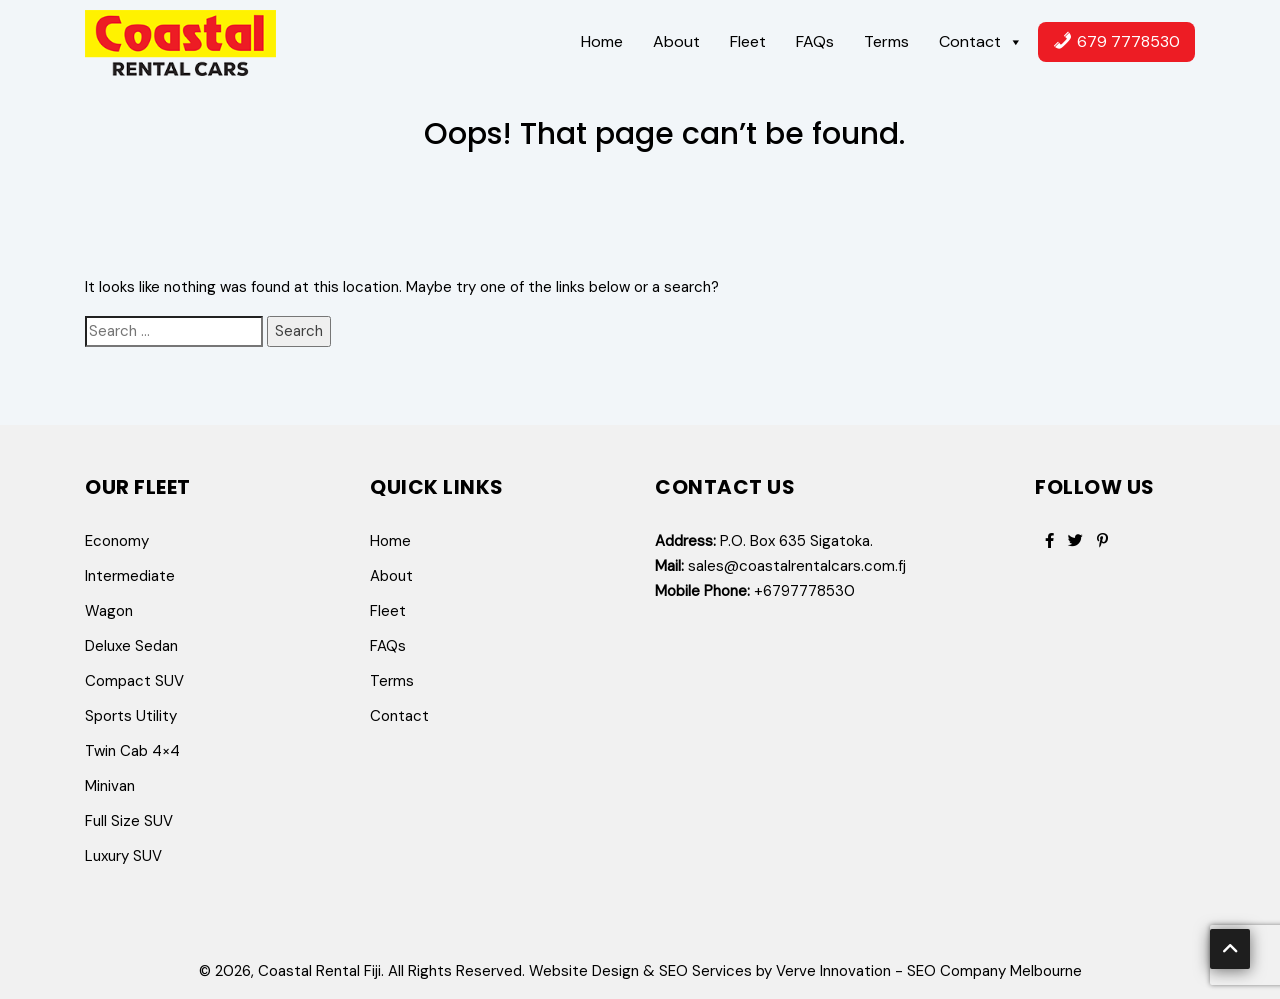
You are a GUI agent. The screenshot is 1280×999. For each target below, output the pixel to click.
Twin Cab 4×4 (132, 751)
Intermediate (130, 576)
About (676, 41)
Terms (886, 41)
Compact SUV (134, 681)
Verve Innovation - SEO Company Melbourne (929, 971)
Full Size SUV (129, 821)
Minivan (110, 786)
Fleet (748, 41)
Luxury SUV (123, 856)
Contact (981, 42)
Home (602, 41)
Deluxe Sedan (131, 646)
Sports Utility (131, 716)
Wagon (109, 611)
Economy (117, 541)
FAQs (815, 41)
